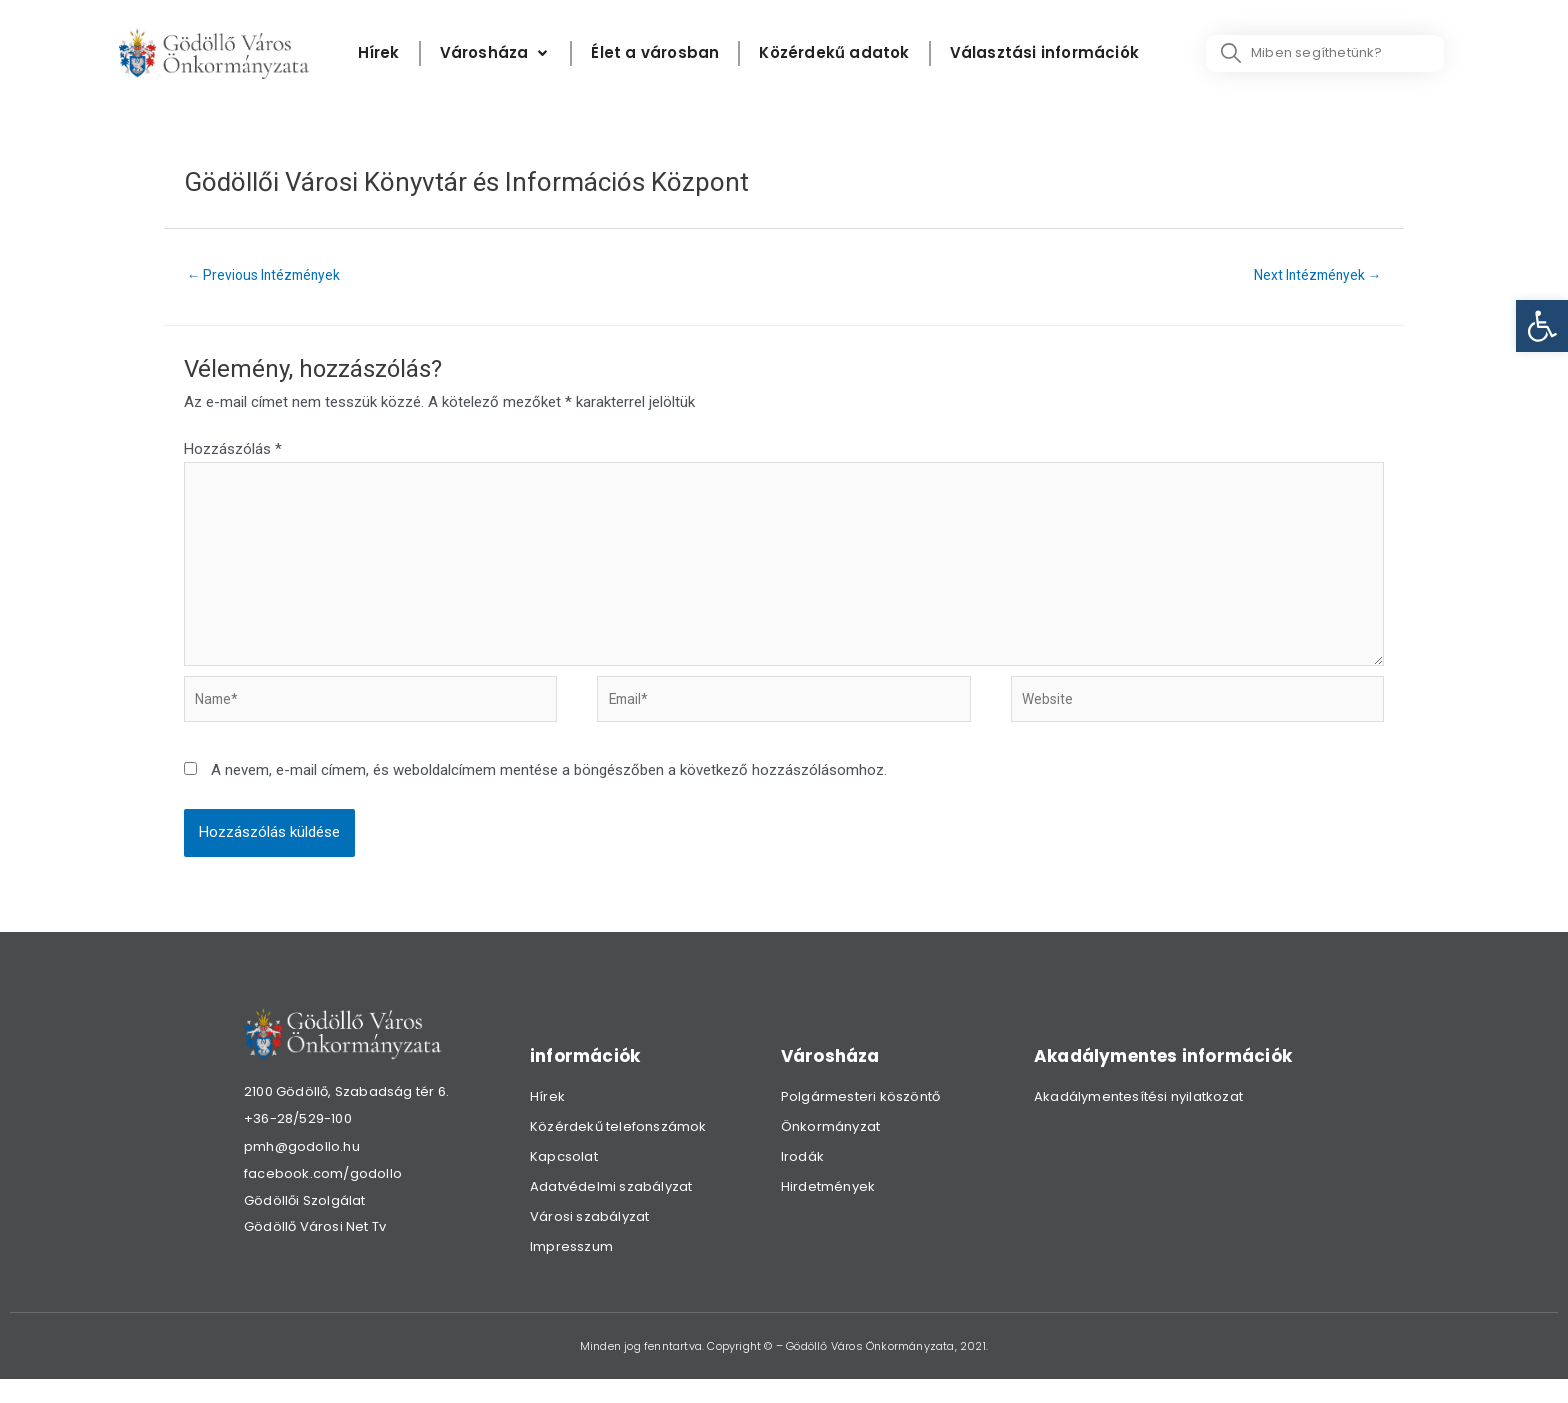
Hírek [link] (547, 1120)
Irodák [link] (802, 1180)
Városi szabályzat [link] (589, 1240)
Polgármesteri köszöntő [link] (860, 1120)
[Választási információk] (1044, 53)
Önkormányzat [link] (830, 1150)
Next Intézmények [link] (1311, 276)
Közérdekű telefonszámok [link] (618, 1150)
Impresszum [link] (571, 1270)
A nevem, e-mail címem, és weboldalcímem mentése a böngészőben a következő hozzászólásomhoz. (549, 795)
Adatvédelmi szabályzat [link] (611, 1210)
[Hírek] (379, 53)
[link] (1542, 326)
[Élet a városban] (655, 53)
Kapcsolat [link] (564, 1180)
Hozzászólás (233, 452)
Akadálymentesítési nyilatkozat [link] (1138, 1120)
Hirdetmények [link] (828, 1210)
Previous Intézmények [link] (271, 276)
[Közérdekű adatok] (834, 53)
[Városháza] (496, 53)
